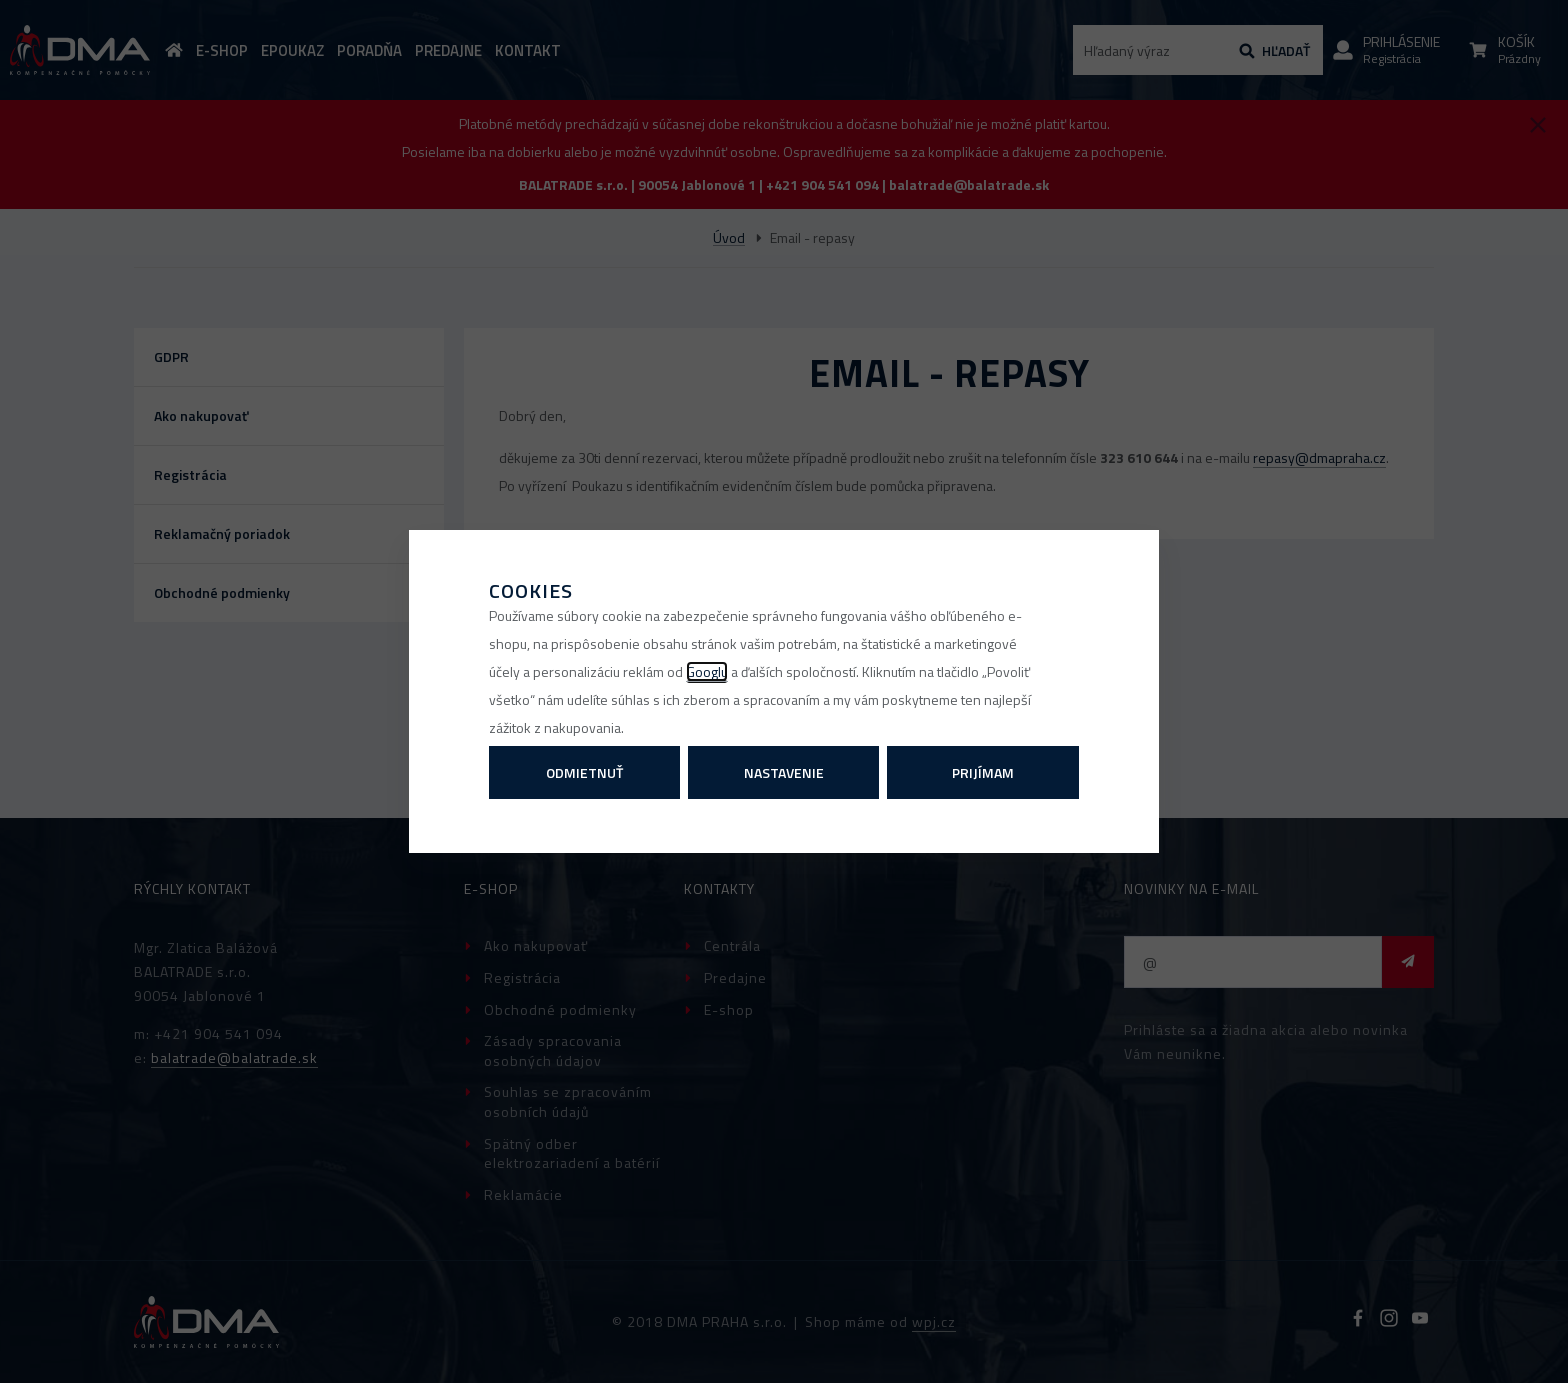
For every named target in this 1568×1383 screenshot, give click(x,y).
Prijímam (983, 772)
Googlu (707, 671)
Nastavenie (784, 772)
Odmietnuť (584, 772)
